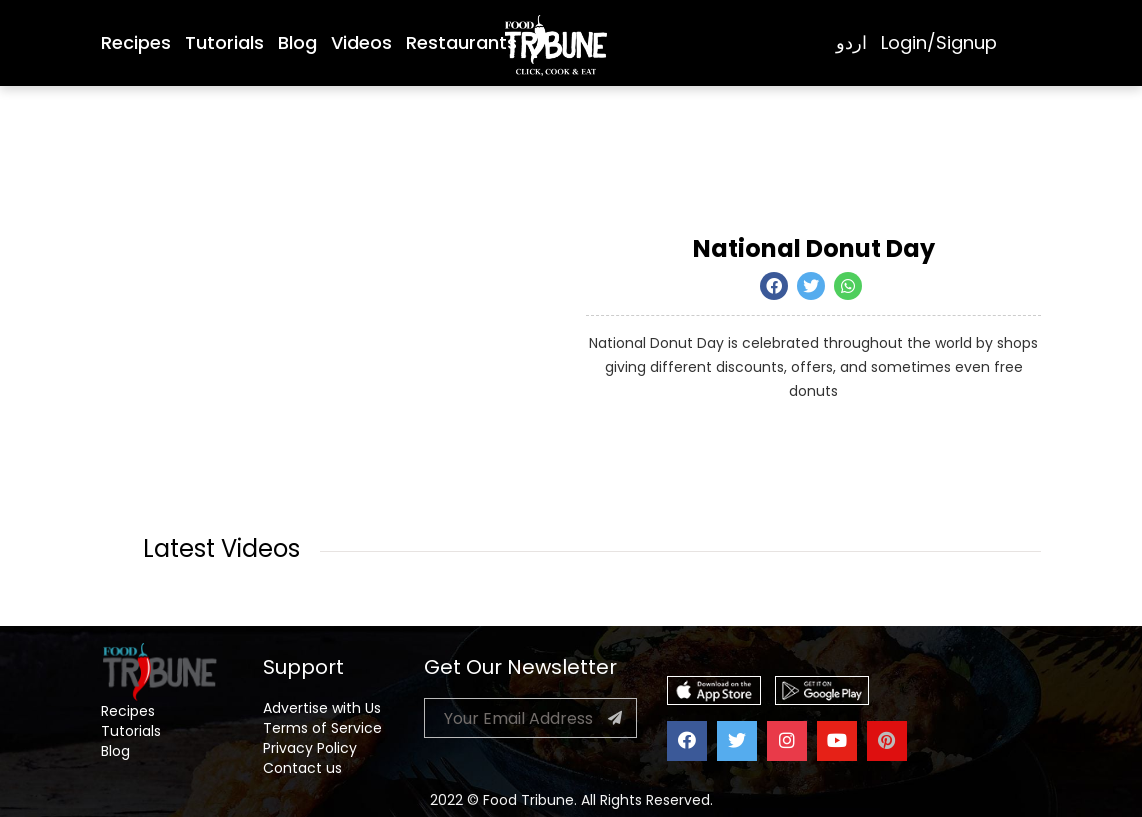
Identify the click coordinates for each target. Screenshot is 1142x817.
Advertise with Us (322, 708)
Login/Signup (939, 42)
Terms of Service (322, 728)
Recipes (136, 42)
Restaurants (461, 42)
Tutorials (224, 42)
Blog (297, 42)
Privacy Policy (310, 748)
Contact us (302, 768)
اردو (851, 42)
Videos (361, 42)
